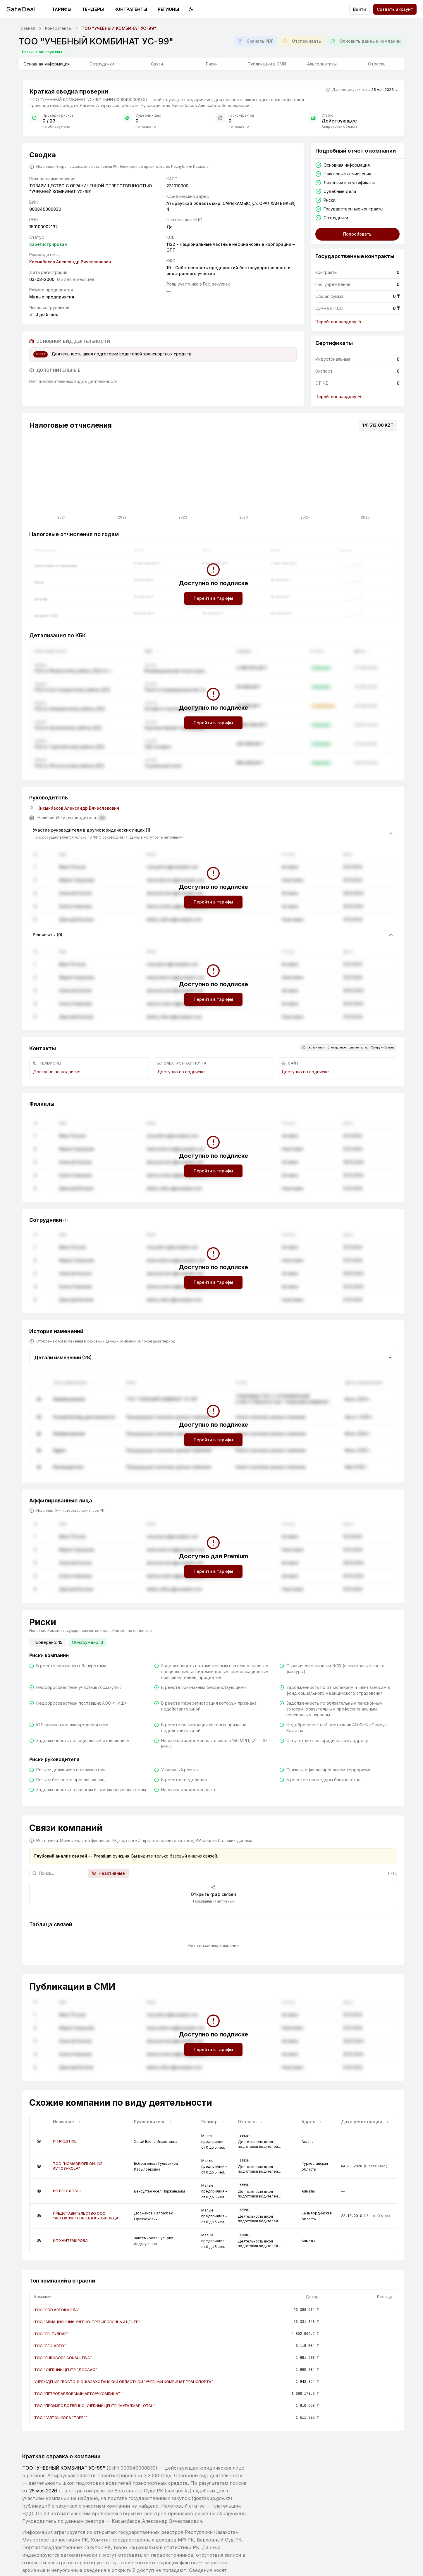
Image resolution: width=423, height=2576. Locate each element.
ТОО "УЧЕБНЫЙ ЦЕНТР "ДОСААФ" (65, 2370)
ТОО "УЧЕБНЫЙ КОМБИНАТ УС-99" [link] (119, 28)
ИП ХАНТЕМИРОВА (70, 2240)
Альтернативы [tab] (322, 63)
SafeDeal (21, 8)
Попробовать (357, 233)
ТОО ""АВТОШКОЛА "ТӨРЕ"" (60, 2418)
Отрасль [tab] (377, 63)
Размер (212, 2121)
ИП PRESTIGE (64, 2141)
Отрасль (250, 2121)
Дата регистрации (365, 2121)
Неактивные (108, 1873)
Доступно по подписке (56, 1071)
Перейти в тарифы (213, 598)
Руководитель (153, 2121)
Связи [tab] (157, 63)
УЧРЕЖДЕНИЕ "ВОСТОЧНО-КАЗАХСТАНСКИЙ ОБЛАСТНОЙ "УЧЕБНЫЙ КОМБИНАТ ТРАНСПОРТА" (123, 2382)
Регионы (168, 9)
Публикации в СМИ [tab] (267, 63)
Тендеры (93, 9)
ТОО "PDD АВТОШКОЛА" (57, 2310)
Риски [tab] (212, 63)
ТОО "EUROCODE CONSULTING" (63, 2358)
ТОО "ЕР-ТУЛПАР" (51, 2334)
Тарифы (61, 9)
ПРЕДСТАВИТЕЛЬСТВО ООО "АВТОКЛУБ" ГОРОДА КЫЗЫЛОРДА (85, 2215)
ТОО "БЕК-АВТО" (50, 2346)
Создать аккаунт (395, 9)
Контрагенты (130, 9)
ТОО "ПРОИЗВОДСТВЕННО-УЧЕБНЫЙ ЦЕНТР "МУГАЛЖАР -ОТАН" (94, 2406)
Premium (102, 1855)
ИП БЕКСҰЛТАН (67, 2191)
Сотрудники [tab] (102, 63)
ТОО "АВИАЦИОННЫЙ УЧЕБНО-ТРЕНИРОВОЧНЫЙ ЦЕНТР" (87, 2322)
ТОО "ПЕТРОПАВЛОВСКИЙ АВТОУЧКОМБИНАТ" (78, 2394)
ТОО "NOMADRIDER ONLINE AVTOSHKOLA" (77, 2166)
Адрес (312, 2121)
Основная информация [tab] (46, 65)
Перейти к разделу (338, 321)
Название (67, 2121)
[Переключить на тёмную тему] (191, 9)
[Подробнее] (39, 2141)
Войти (359, 9)
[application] (213, 479)
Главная (27, 28)
